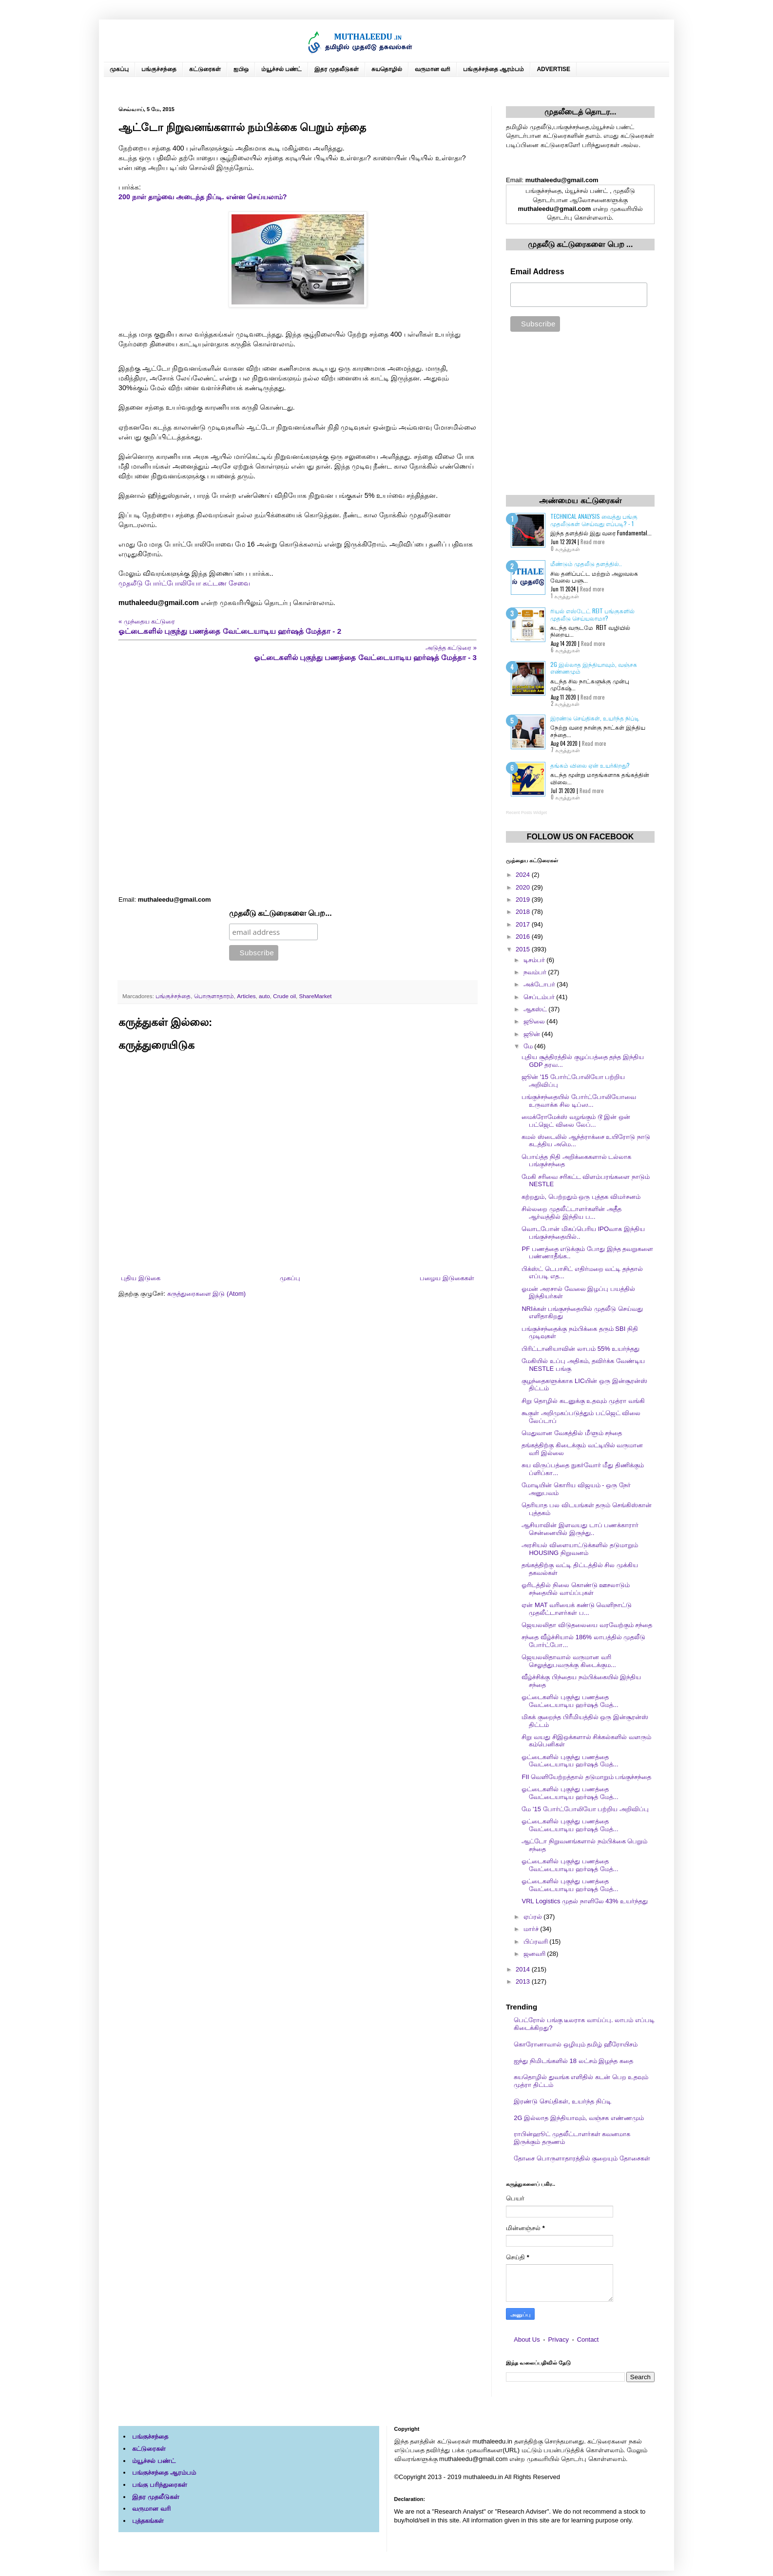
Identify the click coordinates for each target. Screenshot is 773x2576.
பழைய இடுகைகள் (447, 1278)
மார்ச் (532, 1928)
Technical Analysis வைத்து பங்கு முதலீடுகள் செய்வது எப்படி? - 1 (594, 519)
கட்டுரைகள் (205, 69)
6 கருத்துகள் (565, 650)
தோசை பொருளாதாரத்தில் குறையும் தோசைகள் (582, 2158)
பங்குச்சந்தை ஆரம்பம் (493, 69)
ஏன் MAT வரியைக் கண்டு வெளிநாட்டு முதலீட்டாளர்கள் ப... (577, 1608)
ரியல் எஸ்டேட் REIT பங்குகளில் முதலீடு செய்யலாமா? (592, 614)
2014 (524, 1969)
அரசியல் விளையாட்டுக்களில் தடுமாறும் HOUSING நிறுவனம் (580, 1548)
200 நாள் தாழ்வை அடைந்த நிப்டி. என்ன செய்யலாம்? (202, 197)
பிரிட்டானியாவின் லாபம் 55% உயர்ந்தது (580, 1348)
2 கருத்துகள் (565, 703)
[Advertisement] (297, 779)
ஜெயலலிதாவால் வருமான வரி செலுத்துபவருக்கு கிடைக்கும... (569, 1660)
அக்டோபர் (540, 984)
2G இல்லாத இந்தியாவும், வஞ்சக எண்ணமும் (593, 667)
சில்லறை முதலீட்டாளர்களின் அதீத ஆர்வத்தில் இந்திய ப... (571, 1212)
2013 (524, 1981)
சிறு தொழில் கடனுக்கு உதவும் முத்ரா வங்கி (583, 1400)
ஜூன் (532, 1034)
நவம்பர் (535, 972)
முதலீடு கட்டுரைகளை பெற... (280, 913)
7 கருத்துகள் (565, 750)
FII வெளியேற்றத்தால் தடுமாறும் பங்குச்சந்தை (586, 1776)
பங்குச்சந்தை (158, 69)
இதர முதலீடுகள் (336, 69)
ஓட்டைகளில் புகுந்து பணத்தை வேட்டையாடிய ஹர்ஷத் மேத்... (570, 1700)
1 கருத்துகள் (565, 596)
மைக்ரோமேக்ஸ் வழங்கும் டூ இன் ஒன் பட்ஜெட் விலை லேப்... (576, 1120)
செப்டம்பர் (540, 997)
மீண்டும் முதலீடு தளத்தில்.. (586, 563)
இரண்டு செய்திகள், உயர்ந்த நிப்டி (594, 718)
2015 (524, 949)
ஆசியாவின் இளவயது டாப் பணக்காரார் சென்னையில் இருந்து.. (580, 1528)
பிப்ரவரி (536, 1941)
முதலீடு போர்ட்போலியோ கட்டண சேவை (184, 583)
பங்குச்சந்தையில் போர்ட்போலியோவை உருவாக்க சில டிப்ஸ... (579, 1100)
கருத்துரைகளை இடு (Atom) (206, 1293)
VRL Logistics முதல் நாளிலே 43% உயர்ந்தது (584, 1901)
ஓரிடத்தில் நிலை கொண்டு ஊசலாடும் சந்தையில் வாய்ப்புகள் (576, 1588)
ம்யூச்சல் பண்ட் (281, 69)
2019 (524, 899)
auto (264, 996)
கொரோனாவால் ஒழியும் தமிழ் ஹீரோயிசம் (576, 2044)
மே (529, 1046)
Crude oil (284, 996)
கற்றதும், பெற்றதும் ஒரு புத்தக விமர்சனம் (581, 1196)
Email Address (537, 271)
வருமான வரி (432, 69)
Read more (592, 542)
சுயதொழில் (386, 69)
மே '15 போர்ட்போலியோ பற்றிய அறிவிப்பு (585, 1809)
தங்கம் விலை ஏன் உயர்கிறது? (590, 765)
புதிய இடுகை (140, 1278)
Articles (246, 996)
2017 (524, 924)
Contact (588, 2339)
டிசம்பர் (535, 960)
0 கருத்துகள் (565, 548)
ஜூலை (535, 1021)
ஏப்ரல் (533, 1916)
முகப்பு (119, 69)
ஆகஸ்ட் (536, 1009)
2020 (524, 887)
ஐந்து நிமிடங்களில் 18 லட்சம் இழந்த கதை (573, 2061)
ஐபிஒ (241, 69)
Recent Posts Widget (526, 812)
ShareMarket (315, 996)
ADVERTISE (553, 69)
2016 (524, 936)
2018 (524, 911)
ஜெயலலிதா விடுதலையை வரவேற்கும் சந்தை (587, 1625)
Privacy (558, 2339)
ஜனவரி (535, 1953)
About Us (527, 2339)
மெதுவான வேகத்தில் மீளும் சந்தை (572, 1433)
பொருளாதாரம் (214, 996)
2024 (524, 874)
